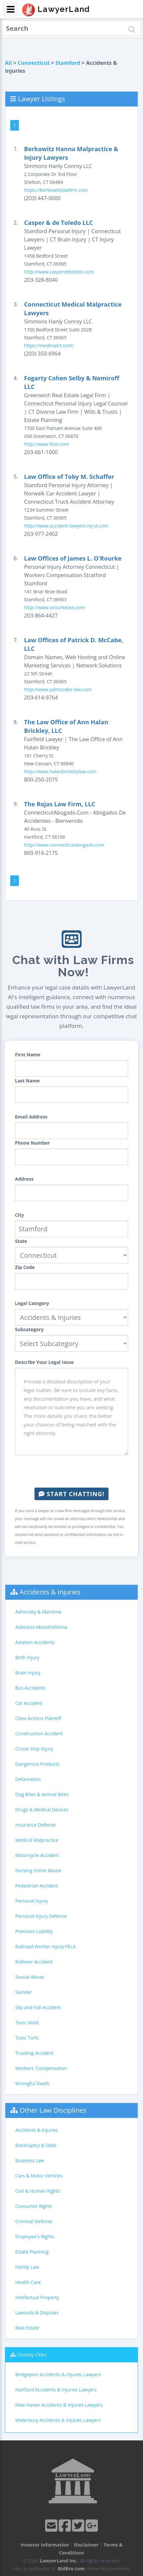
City (19, 1215)
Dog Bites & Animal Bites (41, 1794)
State (21, 1241)
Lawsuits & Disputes (37, 2312)
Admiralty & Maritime (38, 1612)
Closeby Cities (32, 2354)
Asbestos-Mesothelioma (41, 1627)
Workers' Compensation (41, 2068)
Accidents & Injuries (50, 1591)
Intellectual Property (37, 2297)
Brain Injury (27, 1672)
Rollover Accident (34, 1962)
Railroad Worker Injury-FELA (45, 1946)
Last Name (27, 1080)
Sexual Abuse (29, 1977)
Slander (23, 1992)
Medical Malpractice (36, 1840)
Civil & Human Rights (37, 2191)
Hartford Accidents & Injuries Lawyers (56, 2389)
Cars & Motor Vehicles (39, 2176)
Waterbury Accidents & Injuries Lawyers (58, 2420)
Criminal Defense (33, 2221)
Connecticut (33, 62)
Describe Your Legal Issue (44, 1362)
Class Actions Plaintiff (38, 1718)
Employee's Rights (34, 2236)
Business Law (29, 2160)
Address (24, 1179)
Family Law (27, 2267)
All (8, 62)
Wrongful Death (32, 2083)
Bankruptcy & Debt (35, 2145)
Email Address (31, 1117)
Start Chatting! (71, 1494)
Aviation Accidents (35, 1642)
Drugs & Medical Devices (41, 1809)
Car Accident (28, 1703)
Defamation (28, 1779)
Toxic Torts (27, 2038)
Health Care (28, 2282)
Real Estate (27, 2328)
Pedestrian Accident (36, 1885)
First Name (27, 1054)
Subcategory (29, 1329)
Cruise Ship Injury (34, 1749)
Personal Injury (31, 1901)
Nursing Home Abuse (38, 1870)
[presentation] (71, 1471)
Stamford (67, 62)
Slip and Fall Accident (38, 2007)
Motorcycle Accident (37, 1855)
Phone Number (32, 1143)
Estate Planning (31, 2252)
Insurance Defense (35, 1825)
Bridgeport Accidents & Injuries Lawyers (58, 2374)
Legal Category (32, 1303)
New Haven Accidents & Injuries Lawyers (59, 2405)
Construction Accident (39, 1733)
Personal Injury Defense (41, 1916)
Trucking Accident (34, 2053)
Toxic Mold (26, 2022)
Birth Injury (27, 1657)
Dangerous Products (37, 1764)
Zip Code (25, 1267)
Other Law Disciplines (53, 2110)
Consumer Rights (33, 2206)
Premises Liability (34, 1931)
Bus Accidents (30, 1688)
